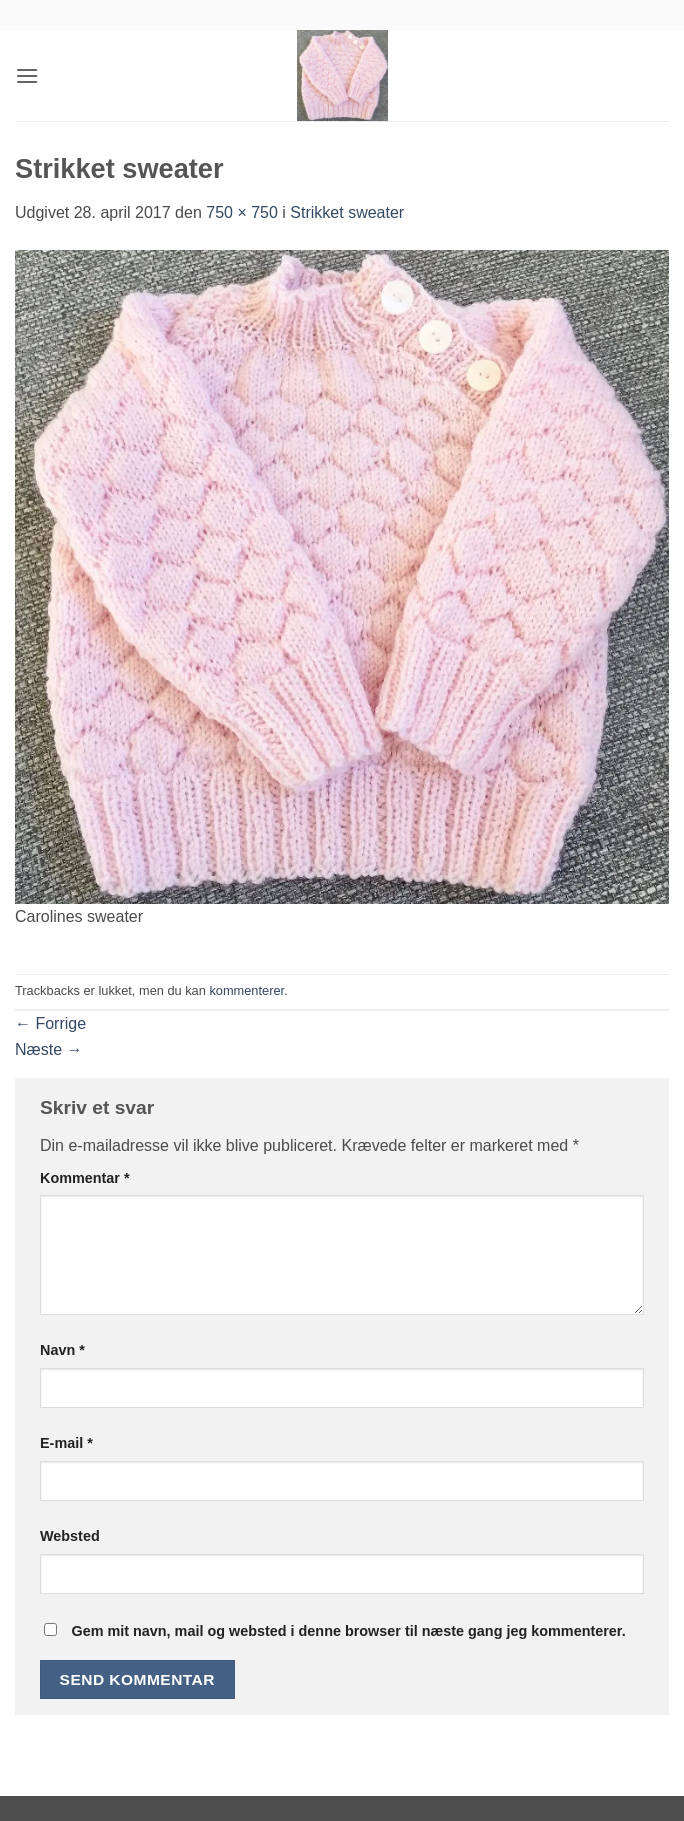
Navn (62, 1350)
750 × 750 (242, 212)
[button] (27, 75)
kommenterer (246, 990)
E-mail (66, 1443)
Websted (70, 1536)
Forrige (50, 1023)
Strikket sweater (347, 212)
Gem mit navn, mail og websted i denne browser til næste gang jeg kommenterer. (348, 1631)
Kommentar (85, 1178)
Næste (49, 1049)
